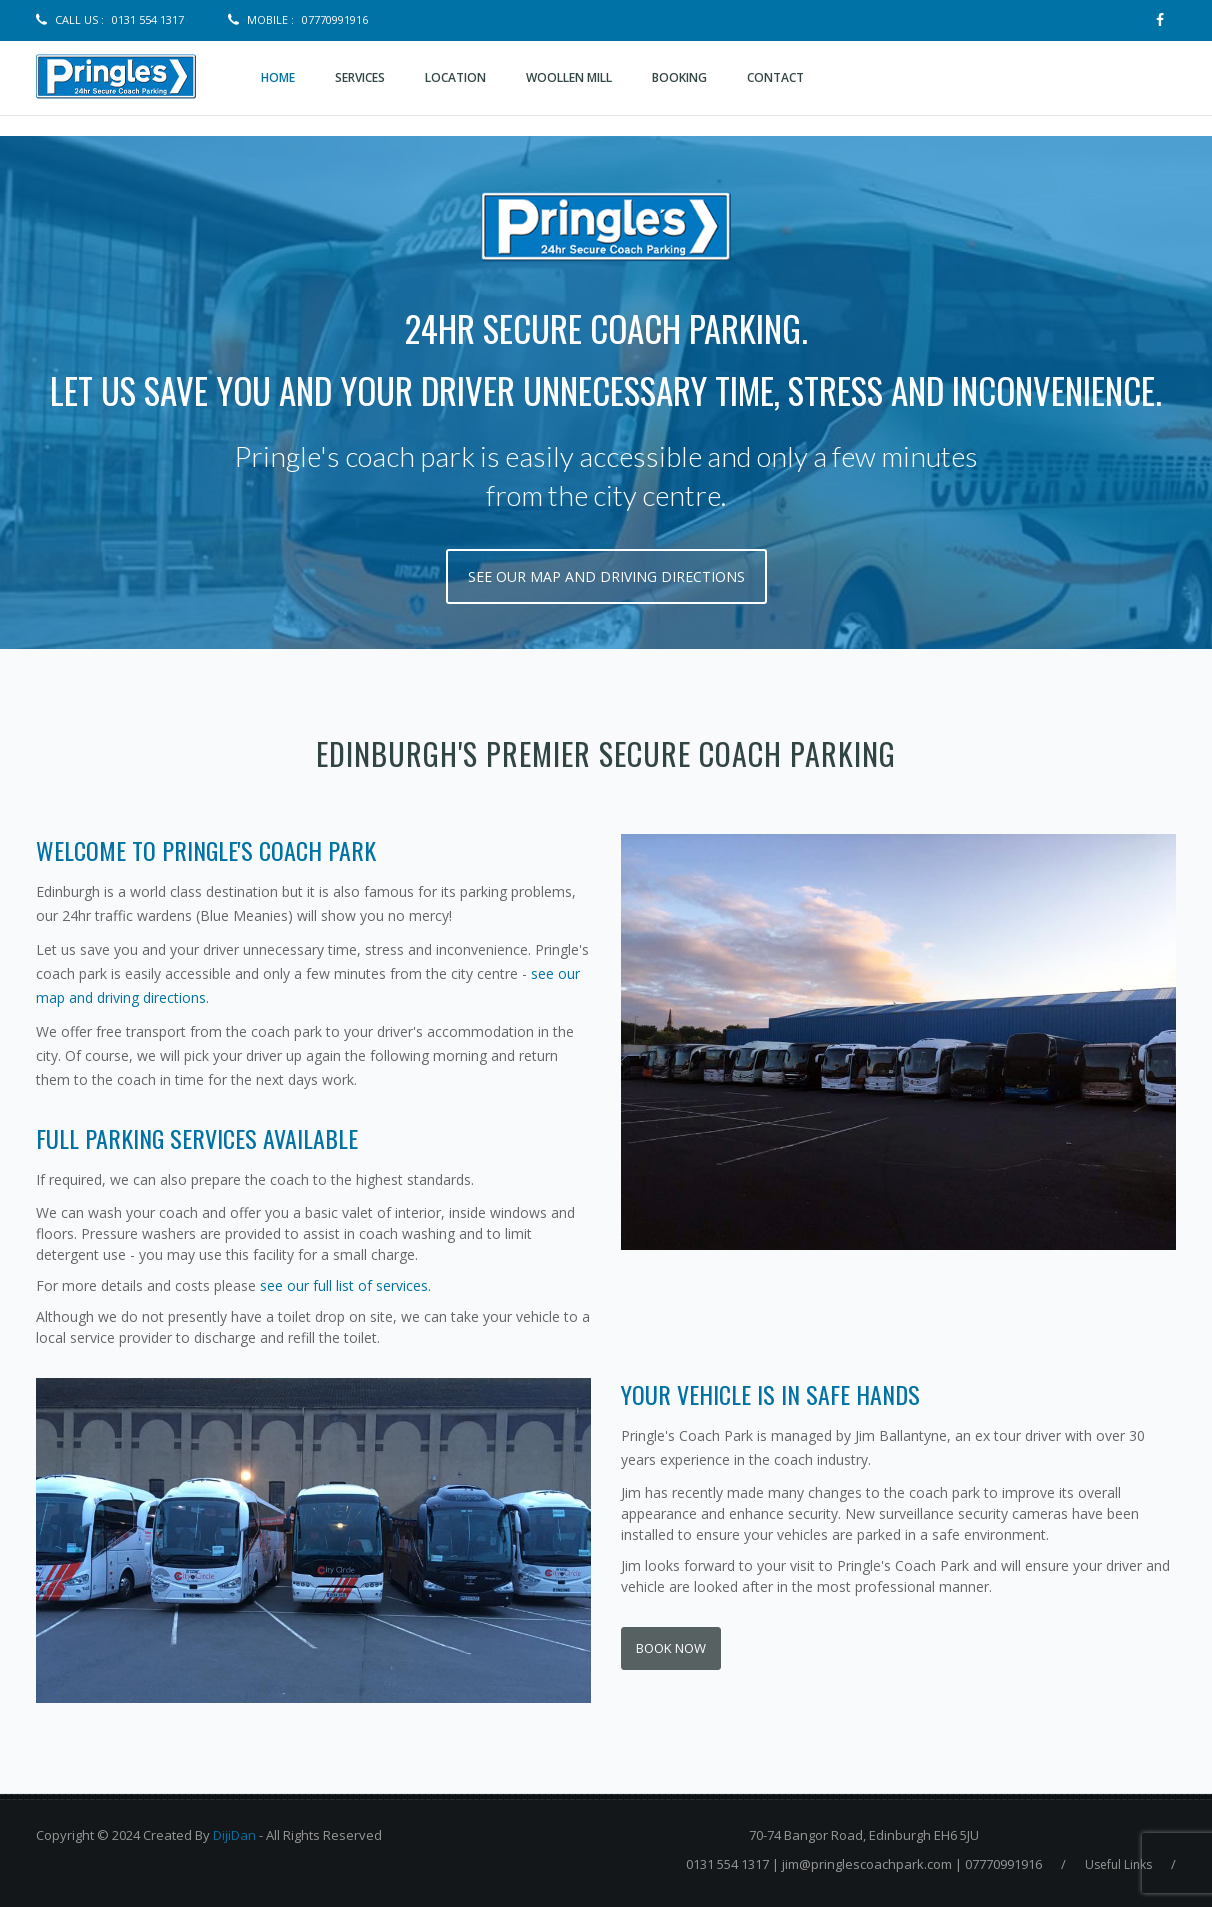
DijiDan (234, 1835)
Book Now (671, 1648)
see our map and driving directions (606, 576)
